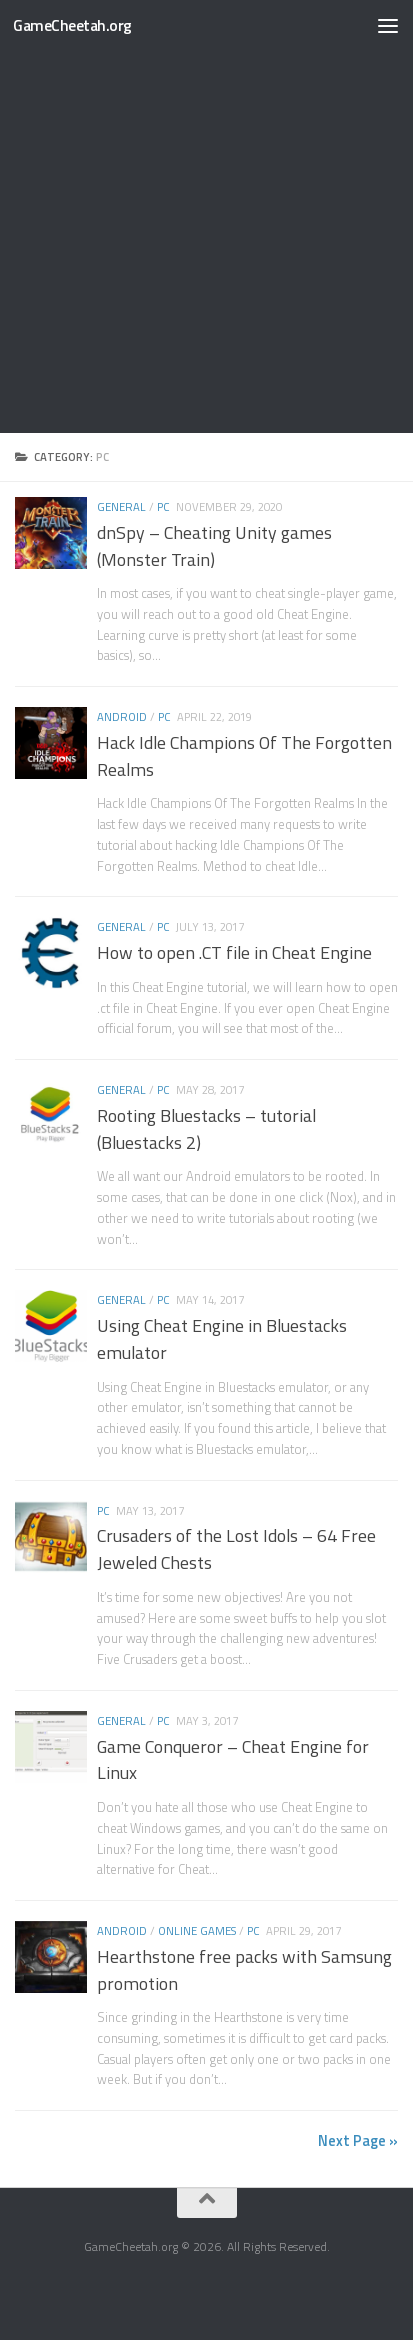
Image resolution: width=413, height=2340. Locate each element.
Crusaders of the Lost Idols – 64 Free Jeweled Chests (236, 1549)
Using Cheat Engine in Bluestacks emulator (222, 1339)
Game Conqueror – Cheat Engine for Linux (233, 1760)
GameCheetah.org (72, 25)
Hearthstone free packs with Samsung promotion (244, 1970)
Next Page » (358, 2140)
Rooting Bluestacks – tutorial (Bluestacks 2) (206, 1129)
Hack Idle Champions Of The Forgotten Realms (244, 756)
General (121, 506)
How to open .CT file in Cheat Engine (234, 952)
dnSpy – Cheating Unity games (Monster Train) (214, 546)
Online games (197, 1930)
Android (122, 716)
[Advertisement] (206, 216)
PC (163, 506)
